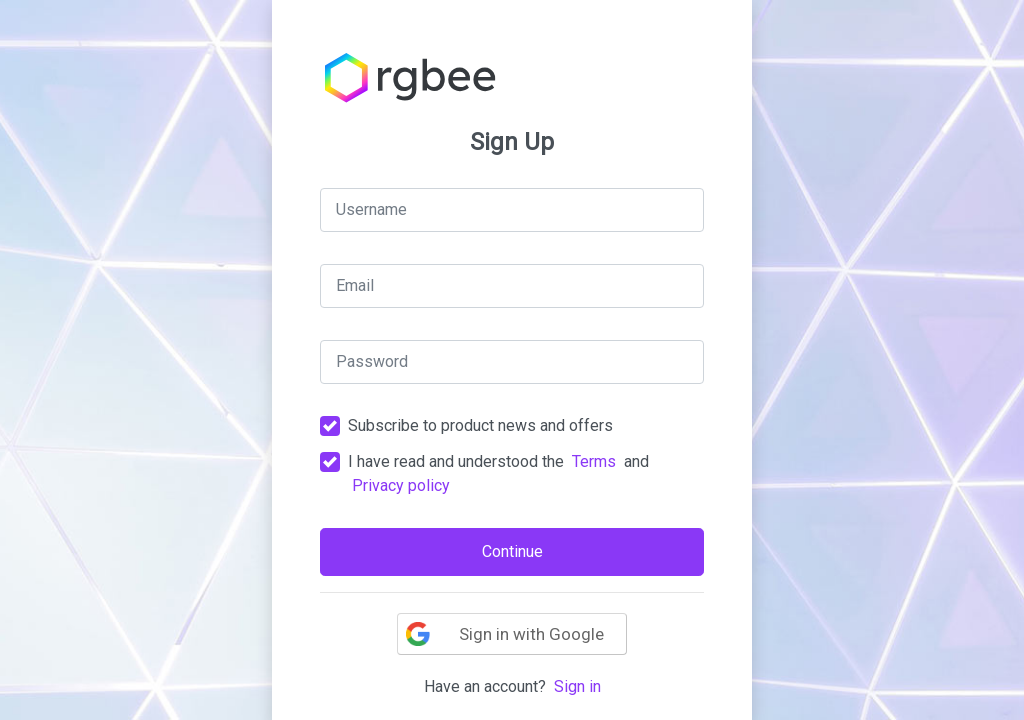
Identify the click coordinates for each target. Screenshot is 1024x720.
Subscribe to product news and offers (480, 425)
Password (372, 361)
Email (355, 285)
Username (371, 209)
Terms (594, 461)
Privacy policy (401, 485)
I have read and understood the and (498, 473)
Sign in (577, 686)
